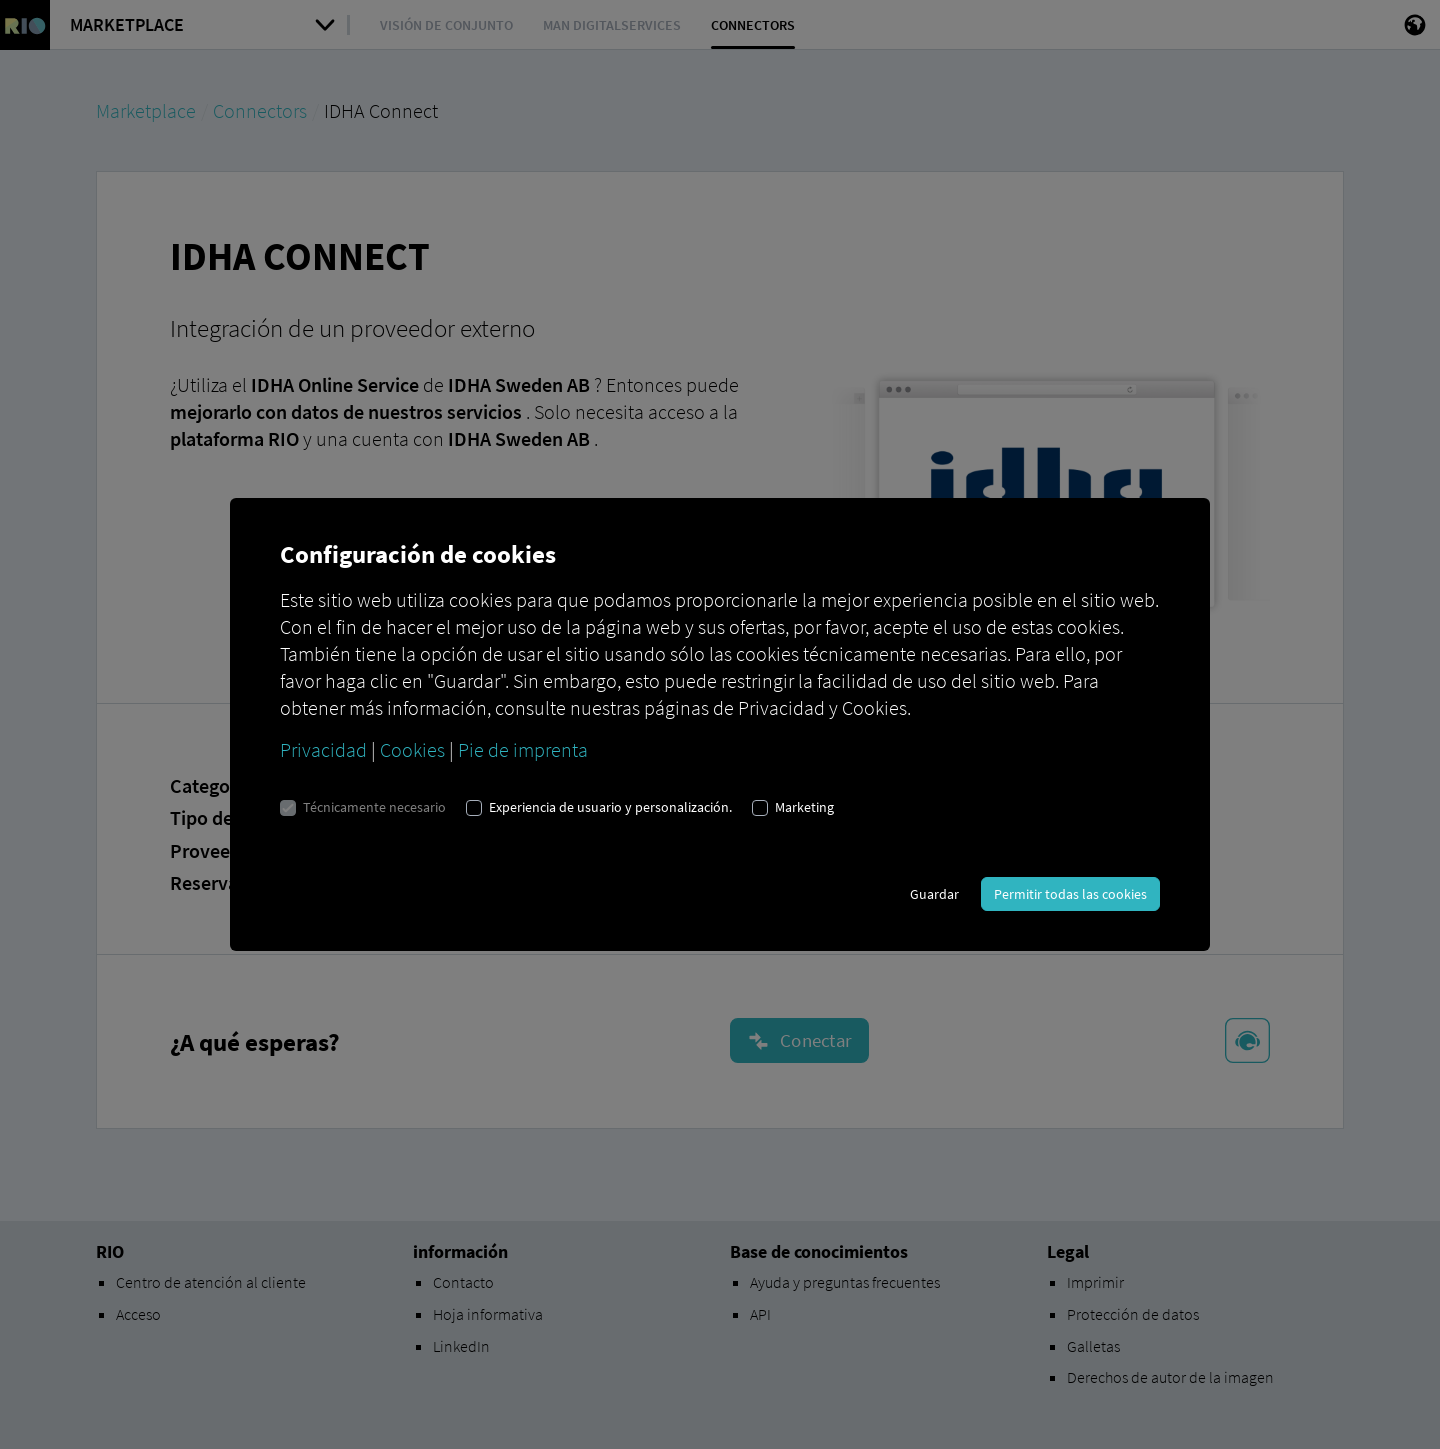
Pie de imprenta (523, 749)
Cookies (412, 749)
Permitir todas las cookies (1070, 894)
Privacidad (323, 749)
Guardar (934, 894)
